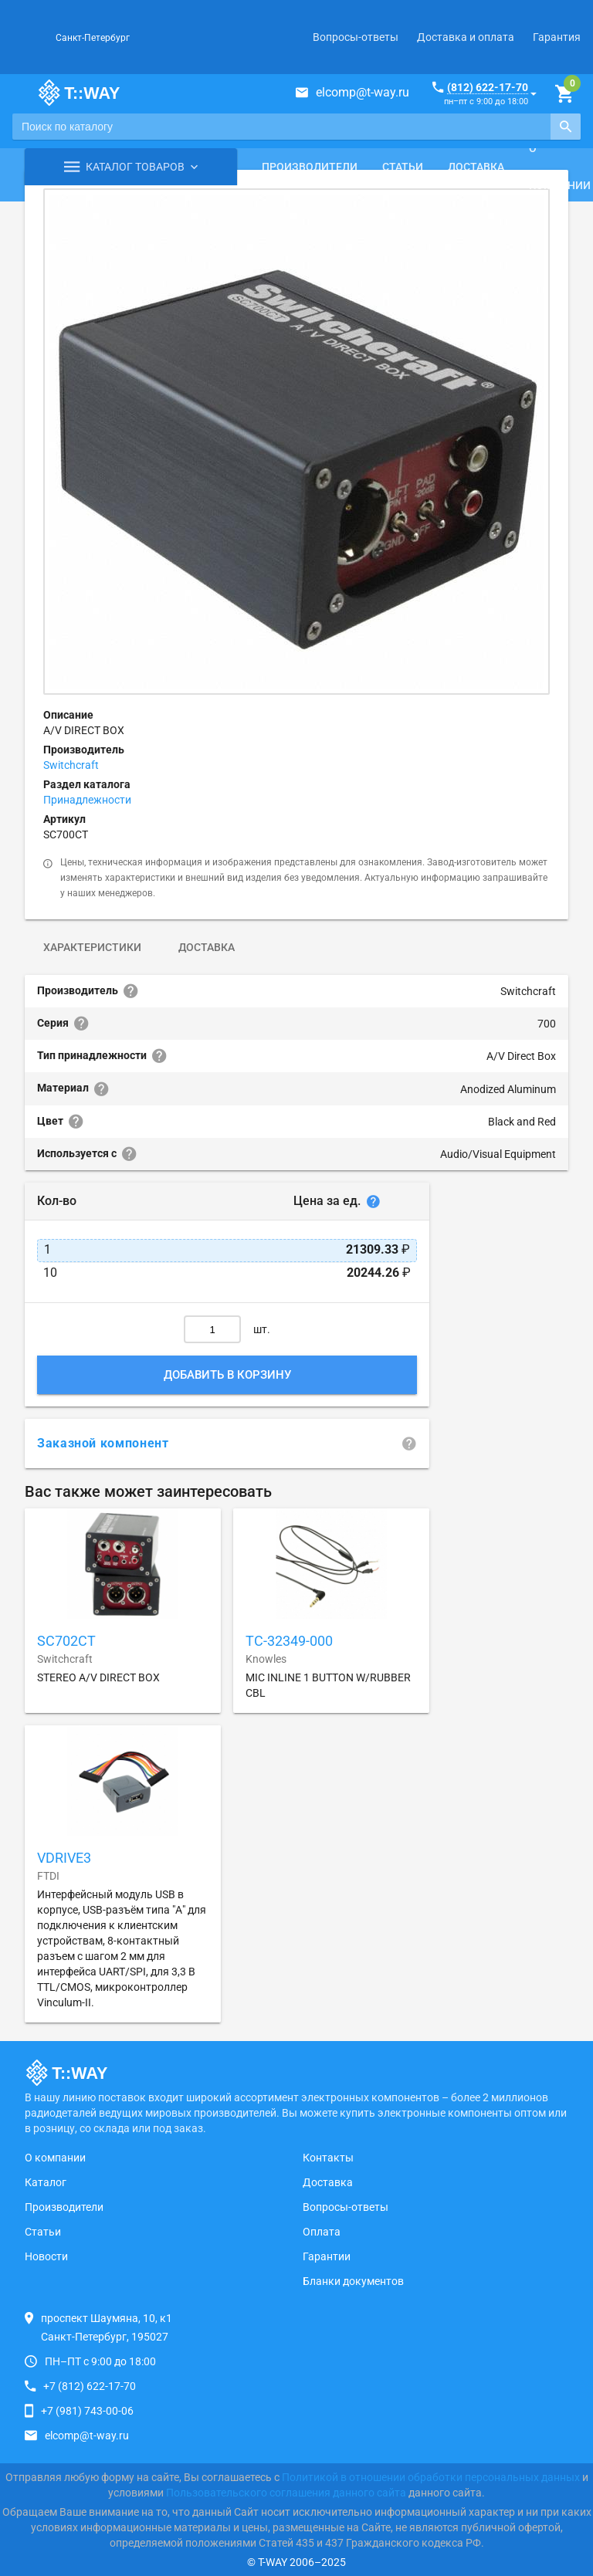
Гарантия (557, 37)
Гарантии (327, 2256)
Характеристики (92, 947)
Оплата (322, 2232)
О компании (55, 2157)
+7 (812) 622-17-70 (89, 2386)
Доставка (476, 167)
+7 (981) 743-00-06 (87, 2411)
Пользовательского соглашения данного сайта (286, 2492)
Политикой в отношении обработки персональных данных (431, 2477)
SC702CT (66, 1641)
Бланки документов (353, 2281)
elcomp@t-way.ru (362, 92)
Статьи (402, 167)
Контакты (328, 2157)
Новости (46, 2256)
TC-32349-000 (289, 1641)
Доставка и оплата (465, 37)
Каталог (45, 2182)
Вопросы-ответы (355, 37)
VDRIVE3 (64, 1858)
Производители (309, 167)
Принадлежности (87, 800)
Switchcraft (71, 765)
